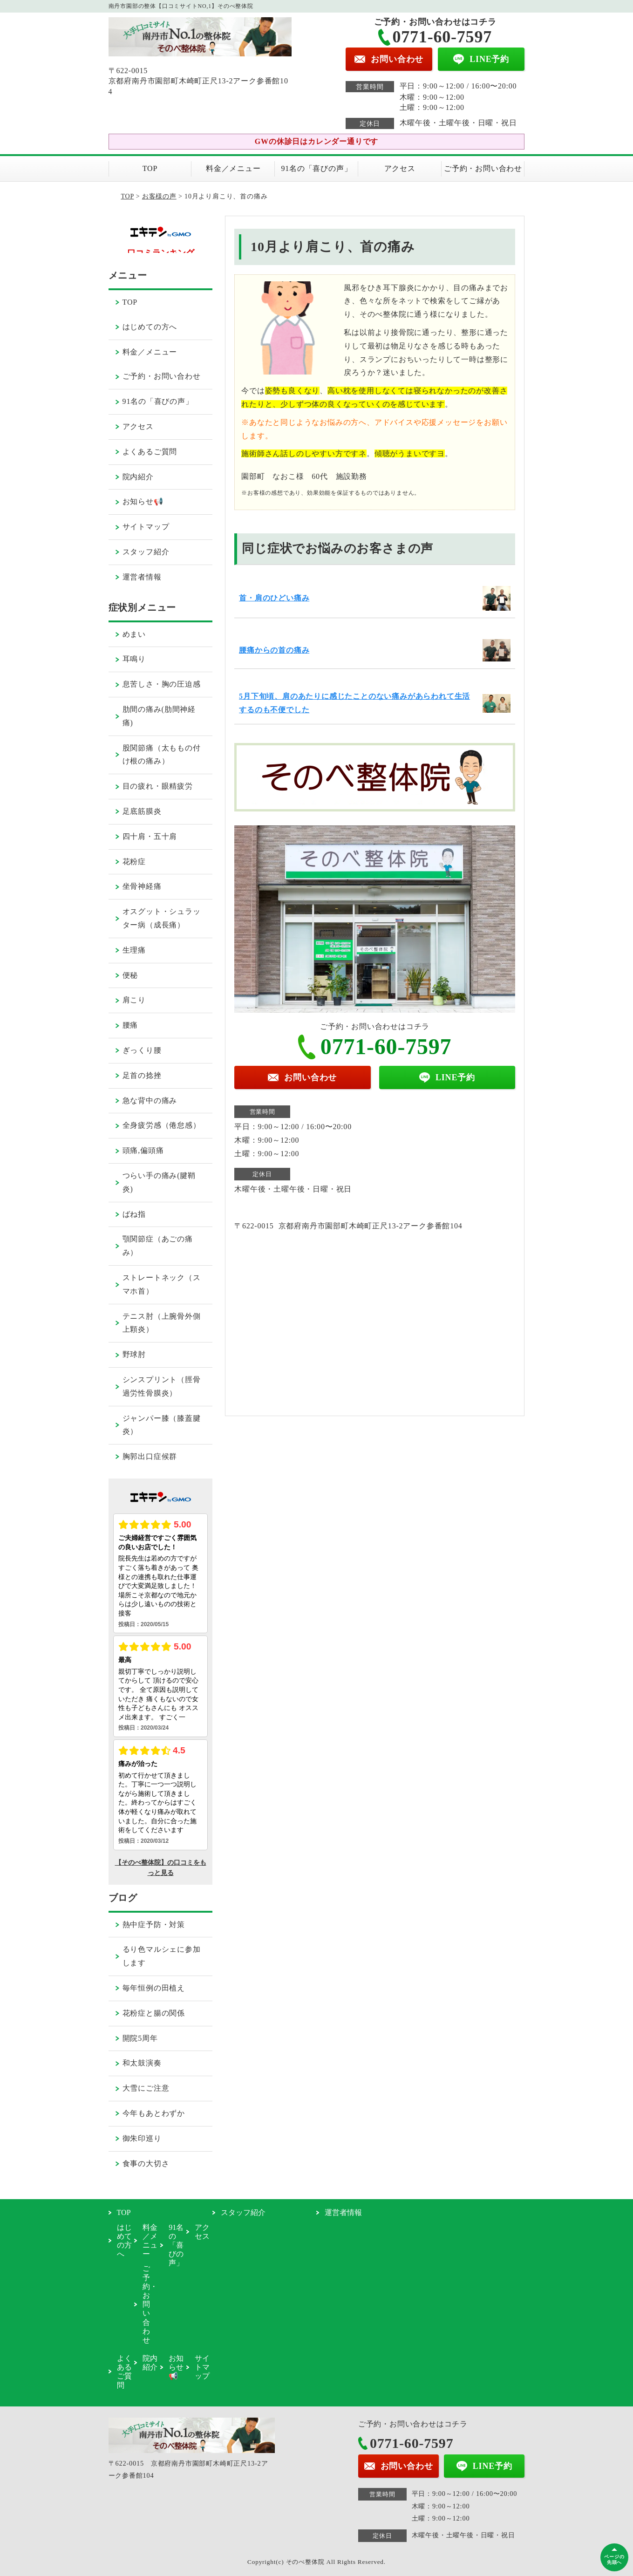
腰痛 (130, 1025)
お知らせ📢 (143, 501)
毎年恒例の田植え (154, 1988)
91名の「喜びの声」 (316, 168)
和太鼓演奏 (142, 2063)
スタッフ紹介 (146, 552)
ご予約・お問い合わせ (483, 168)
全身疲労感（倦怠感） (162, 1125)
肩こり (134, 1000)
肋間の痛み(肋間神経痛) (159, 716)
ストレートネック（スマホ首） (162, 1284)
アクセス (399, 168)
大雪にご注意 (146, 2088)
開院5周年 (140, 2038)
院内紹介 (138, 477)
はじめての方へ (150, 327)
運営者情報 (142, 577)
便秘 (130, 975)
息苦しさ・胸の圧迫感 (162, 684)
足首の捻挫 (142, 1075)
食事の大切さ (146, 2163)
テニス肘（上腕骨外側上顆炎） (162, 1323)
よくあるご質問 (150, 452)
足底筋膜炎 (142, 811)
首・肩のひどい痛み (274, 598)
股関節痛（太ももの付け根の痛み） (162, 754)
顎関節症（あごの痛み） (158, 1245)
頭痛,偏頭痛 (143, 1150)
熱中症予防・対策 (154, 1925)
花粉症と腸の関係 (154, 2013)
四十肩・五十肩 (150, 836)
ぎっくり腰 (142, 1050)
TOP (150, 168)
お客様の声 (159, 196)
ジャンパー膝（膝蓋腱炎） (162, 1425)
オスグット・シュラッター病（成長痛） (162, 918)
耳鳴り (134, 659)
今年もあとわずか (154, 2113)
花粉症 (134, 861)
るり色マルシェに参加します (162, 1956)
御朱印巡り (142, 2138)
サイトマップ (146, 527)
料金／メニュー (233, 168)
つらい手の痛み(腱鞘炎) (159, 1182)
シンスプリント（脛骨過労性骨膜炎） (162, 1386)
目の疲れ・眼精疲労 (158, 786)
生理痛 (134, 950)
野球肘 (134, 1354)
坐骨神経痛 (142, 886)
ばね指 (134, 1214)
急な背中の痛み (150, 1100)
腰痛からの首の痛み (274, 650)
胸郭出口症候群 (150, 1456)
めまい (134, 634)
